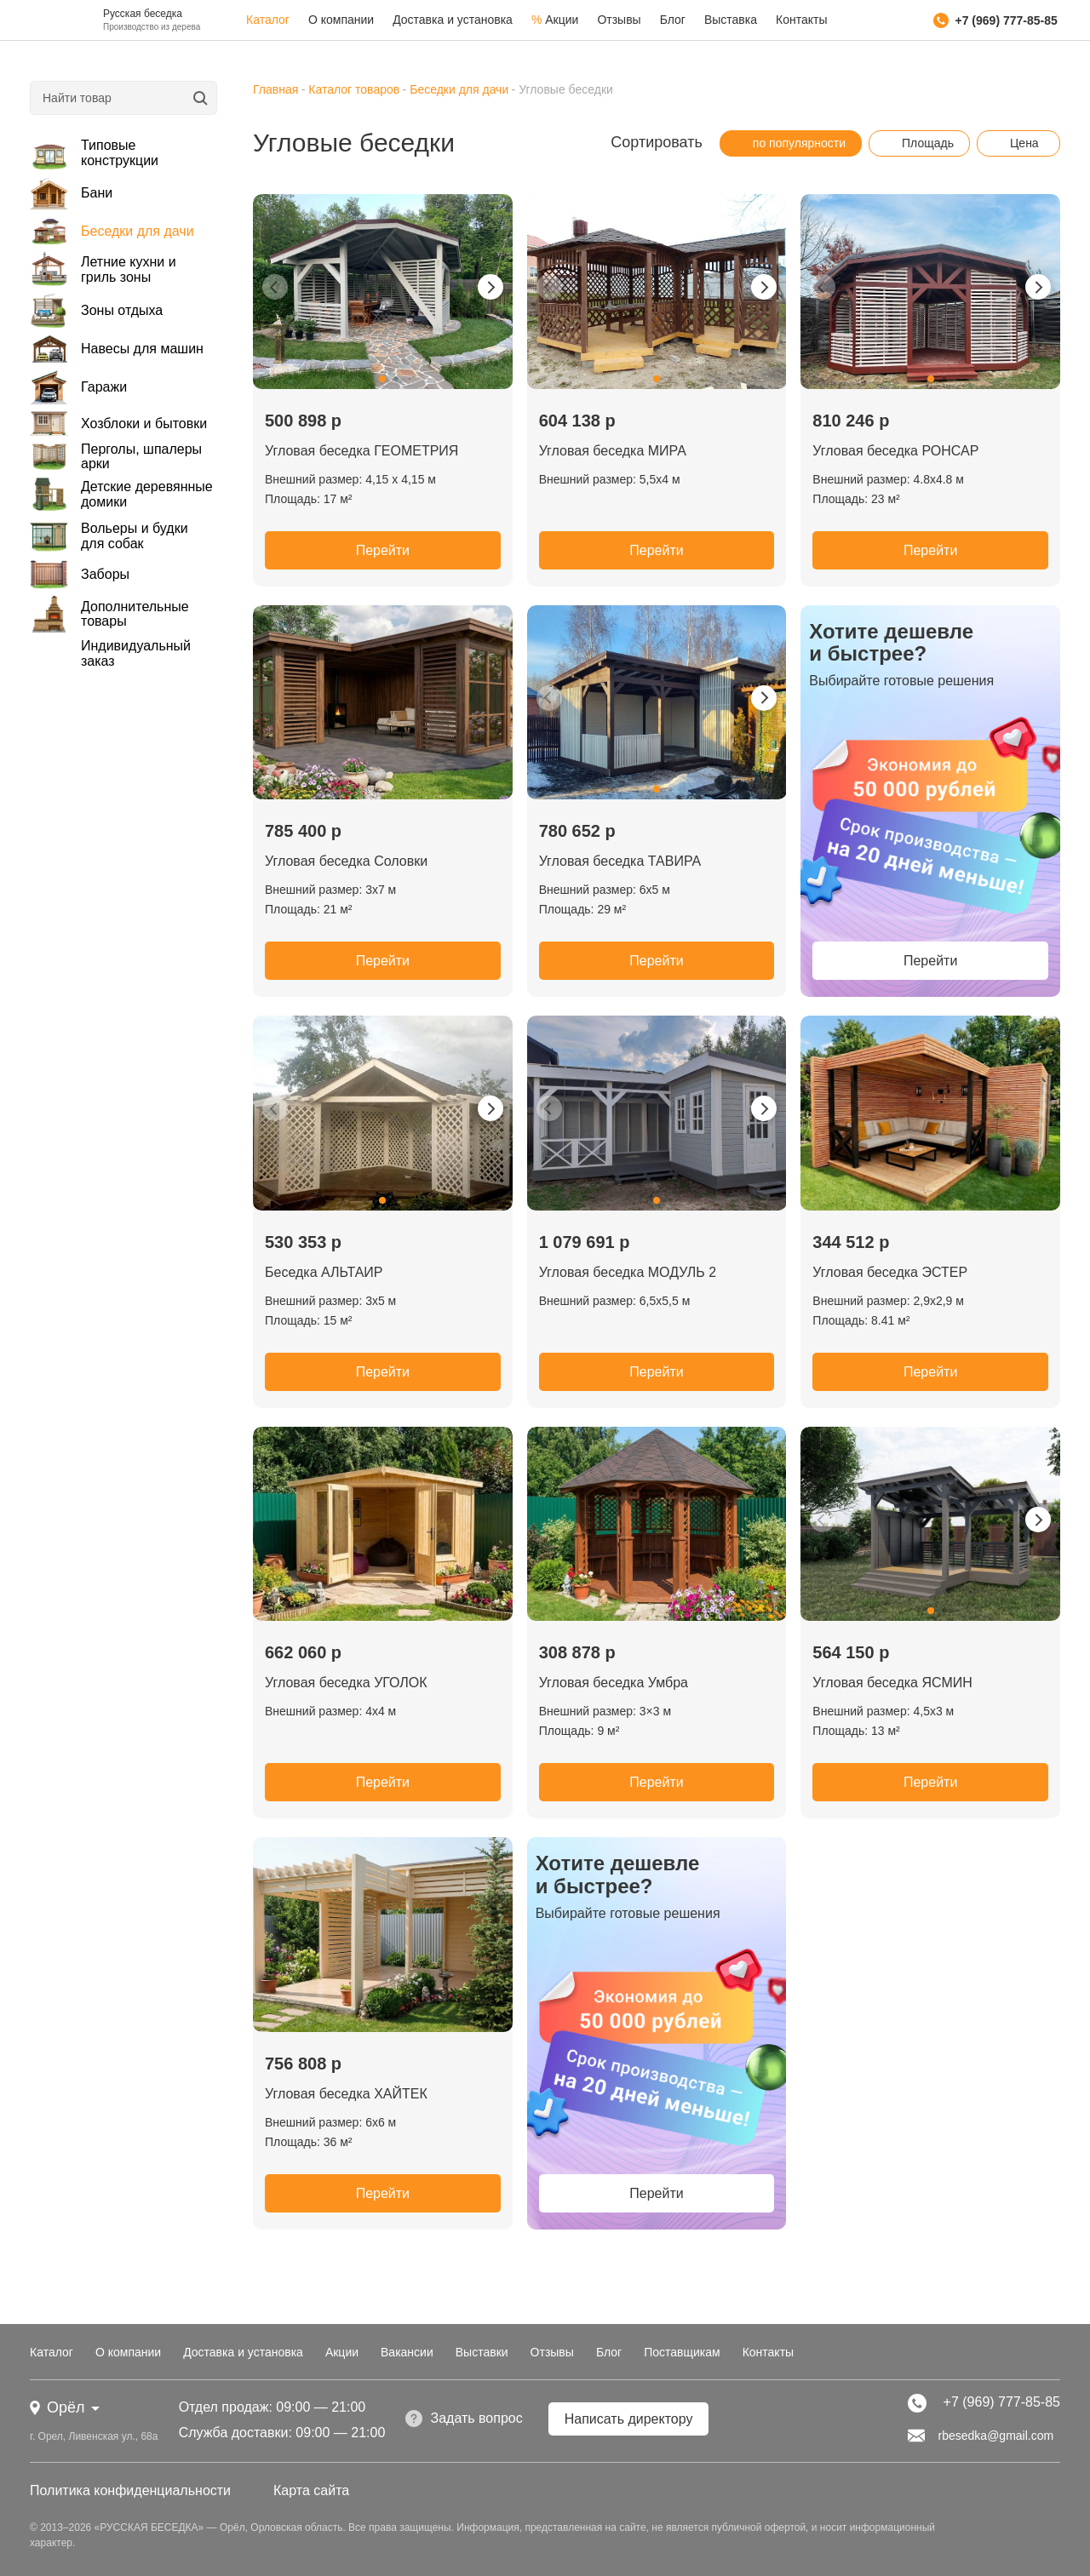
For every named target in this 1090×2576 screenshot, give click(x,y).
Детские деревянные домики (121, 494)
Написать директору (629, 2419)
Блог (673, 19)
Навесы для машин (117, 349)
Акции (554, 19)
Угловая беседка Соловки (346, 861)
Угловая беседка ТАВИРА (620, 861)
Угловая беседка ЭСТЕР (889, 1272)
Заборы (79, 574)
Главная (275, 89)
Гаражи (78, 387)
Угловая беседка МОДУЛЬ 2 (628, 1272)
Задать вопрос (463, 2418)
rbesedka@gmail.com (981, 2435)
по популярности (791, 143)
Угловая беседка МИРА (612, 451)
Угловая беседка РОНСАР (895, 451)
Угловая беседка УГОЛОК (346, 1682)
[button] (382, 378)
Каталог (268, 19)
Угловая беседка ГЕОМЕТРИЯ (361, 451)
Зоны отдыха (96, 310)
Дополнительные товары (109, 613)
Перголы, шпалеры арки (116, 456)
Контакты (801, 19)
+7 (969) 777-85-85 (995, 20)
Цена (1016, 143)
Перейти (383, 550)
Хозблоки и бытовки (118, 424)
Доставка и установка (453, 19)
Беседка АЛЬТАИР (323, 1272)
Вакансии (407, 2352)
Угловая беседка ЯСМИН (892, 1682)
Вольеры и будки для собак (109, 536)
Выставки (482, 2352)
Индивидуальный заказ (136, 653)
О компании (341, 19)
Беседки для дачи (112, 231)
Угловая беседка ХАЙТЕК (346, 2094)
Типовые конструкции (94, 153)
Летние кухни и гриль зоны (103, 269)
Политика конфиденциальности (130, 2490)
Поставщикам (682, 2352)
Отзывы (618, 19)
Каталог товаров (353, 89)
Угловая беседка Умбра (613, 1682)
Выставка (730, 19)
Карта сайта (311, 2490)
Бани (71, 193)
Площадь (919, 143)
